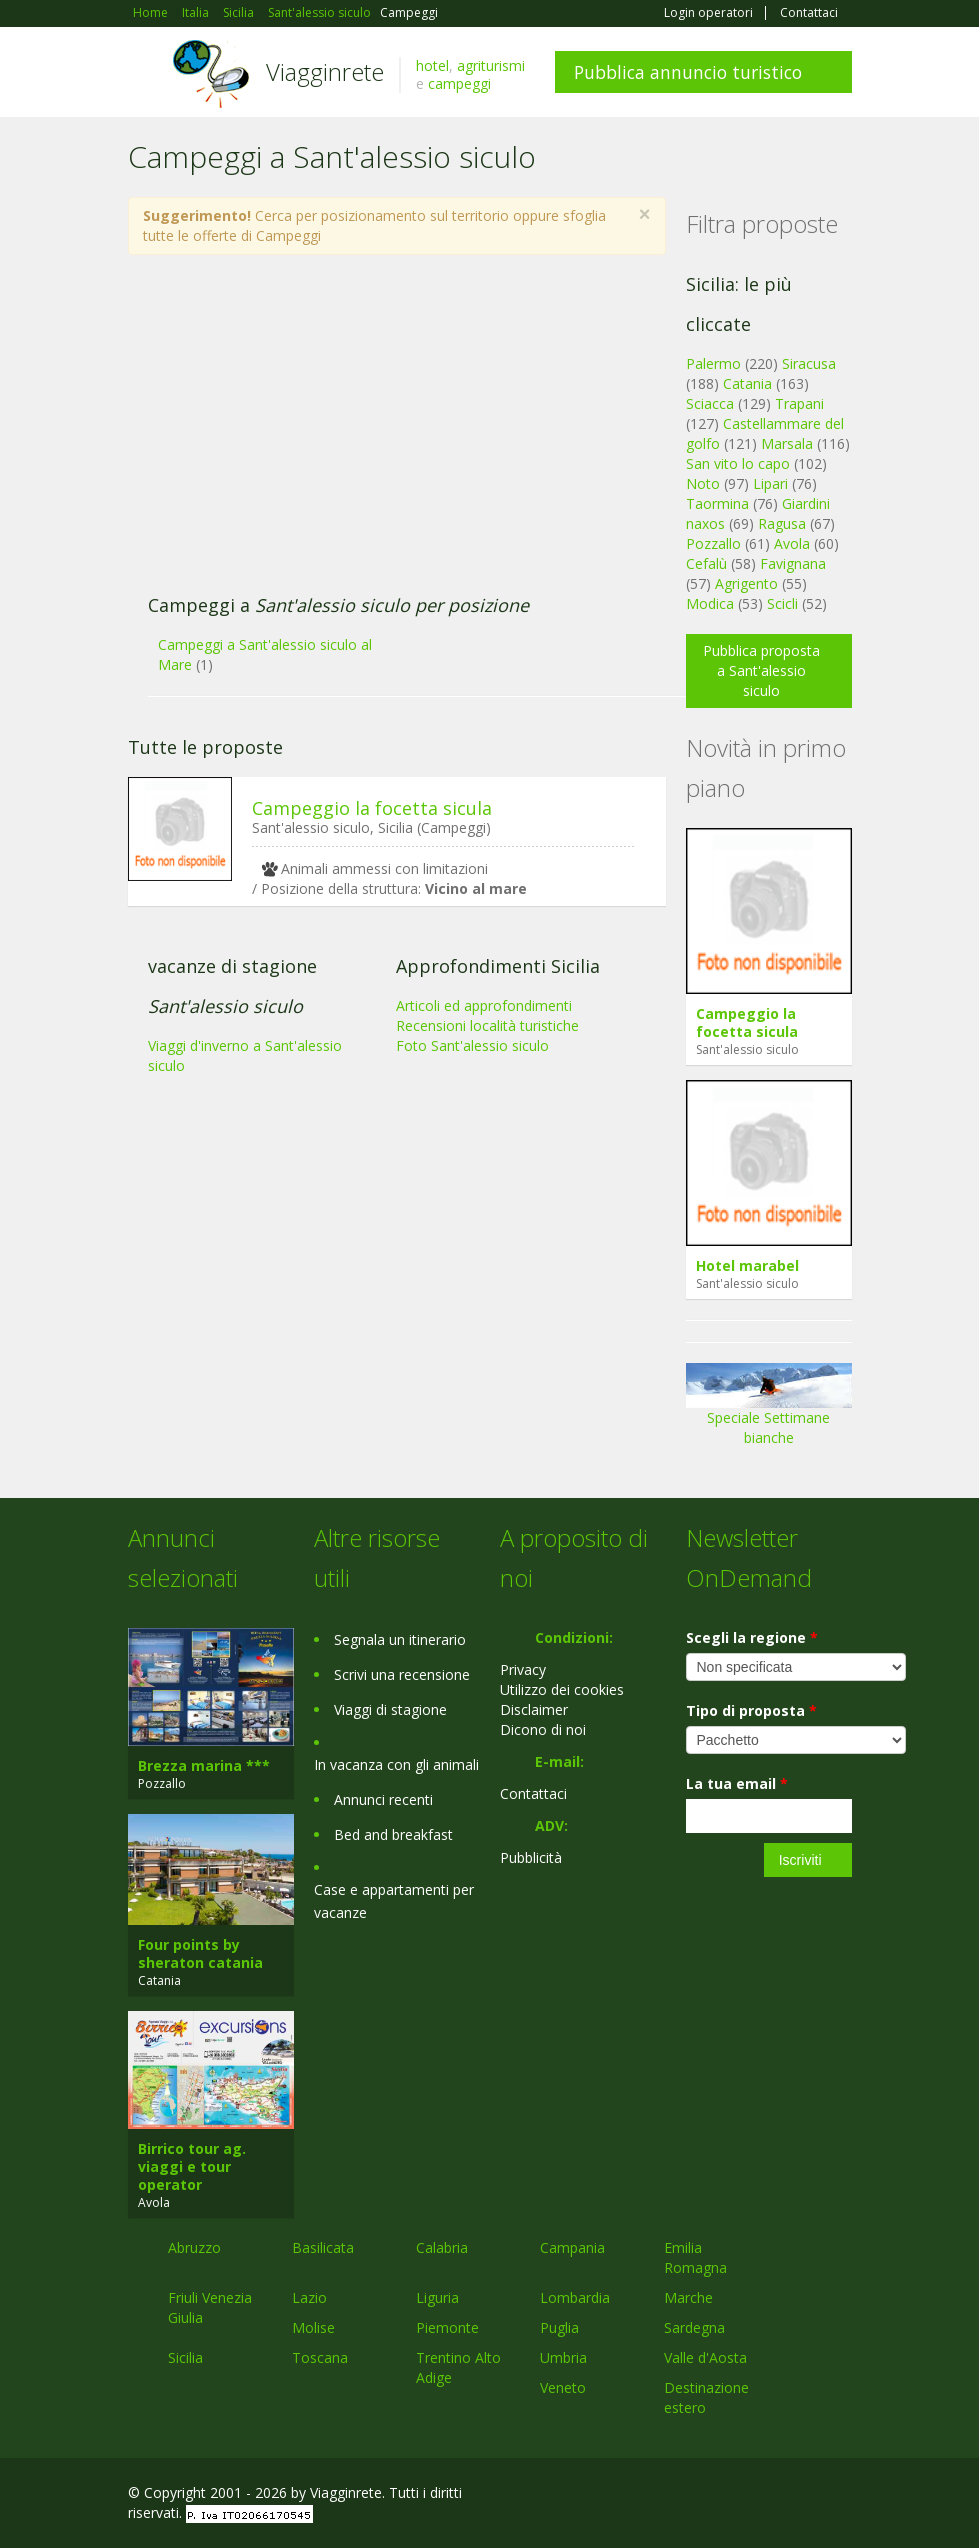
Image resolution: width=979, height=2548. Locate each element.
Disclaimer (534, 1709)
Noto (703, 483)
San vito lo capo (738, 463)
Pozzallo (713, 543)
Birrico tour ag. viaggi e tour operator (192, 2166)
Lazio (309, 2297)
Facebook (701, 2495)
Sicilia (185, 2357)
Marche (688, 2297)
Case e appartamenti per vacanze (394, 1901)
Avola (792, 543)
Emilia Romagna (695, 2257)
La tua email (737, 1783)
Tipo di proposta (751, 1710)
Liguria (437, 2297)
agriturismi (491, 65)
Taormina (717, 503)
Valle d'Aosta (705, 2357)
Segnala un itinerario (400, 1639)
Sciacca (710, 403)
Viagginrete (325, 71)
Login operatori (708, 13)
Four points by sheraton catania (200, 1953)
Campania (572, 2247)
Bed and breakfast (393, 1834)
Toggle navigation (145, 74)
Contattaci (809, 13)
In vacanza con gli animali (396, 1764)
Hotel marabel (747, 1265)
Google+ (744, 2495)
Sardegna (694, 2327)
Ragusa (782, 523)
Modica (710, 603)
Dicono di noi (543, 1729)
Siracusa (809, 363)
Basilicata (323, 2247)
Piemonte (447, 2327)
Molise (313, 2327)
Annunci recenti (383, 1799)
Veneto (563, 2387)
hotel (432, 65)
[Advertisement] (386, 435)
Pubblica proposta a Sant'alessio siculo (761, 670)
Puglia (559, 2327)
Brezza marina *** (204, 1765)
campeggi (459, 83)
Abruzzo (194, 2247)
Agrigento (746, 583)
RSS (841, 2495)
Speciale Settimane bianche (769, 1411)
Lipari (770, 483)
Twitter (794, 2495)
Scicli (782, 603)
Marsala (787, 443)
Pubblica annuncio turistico (688, 72)
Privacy (523, 1669)
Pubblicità (531, 1857)
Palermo (713, 363)
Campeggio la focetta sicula (372, 808)
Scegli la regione (752, 1637)
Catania (747, 383)
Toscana (320, 2357)
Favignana (793, 563)
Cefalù (706, 563)
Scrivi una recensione (402, 1674)
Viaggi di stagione (390, 1709)
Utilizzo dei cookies (562, 1689)
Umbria (563, 2357)
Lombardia (575, 2297)
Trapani (799, 403)
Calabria (442, 2247)
